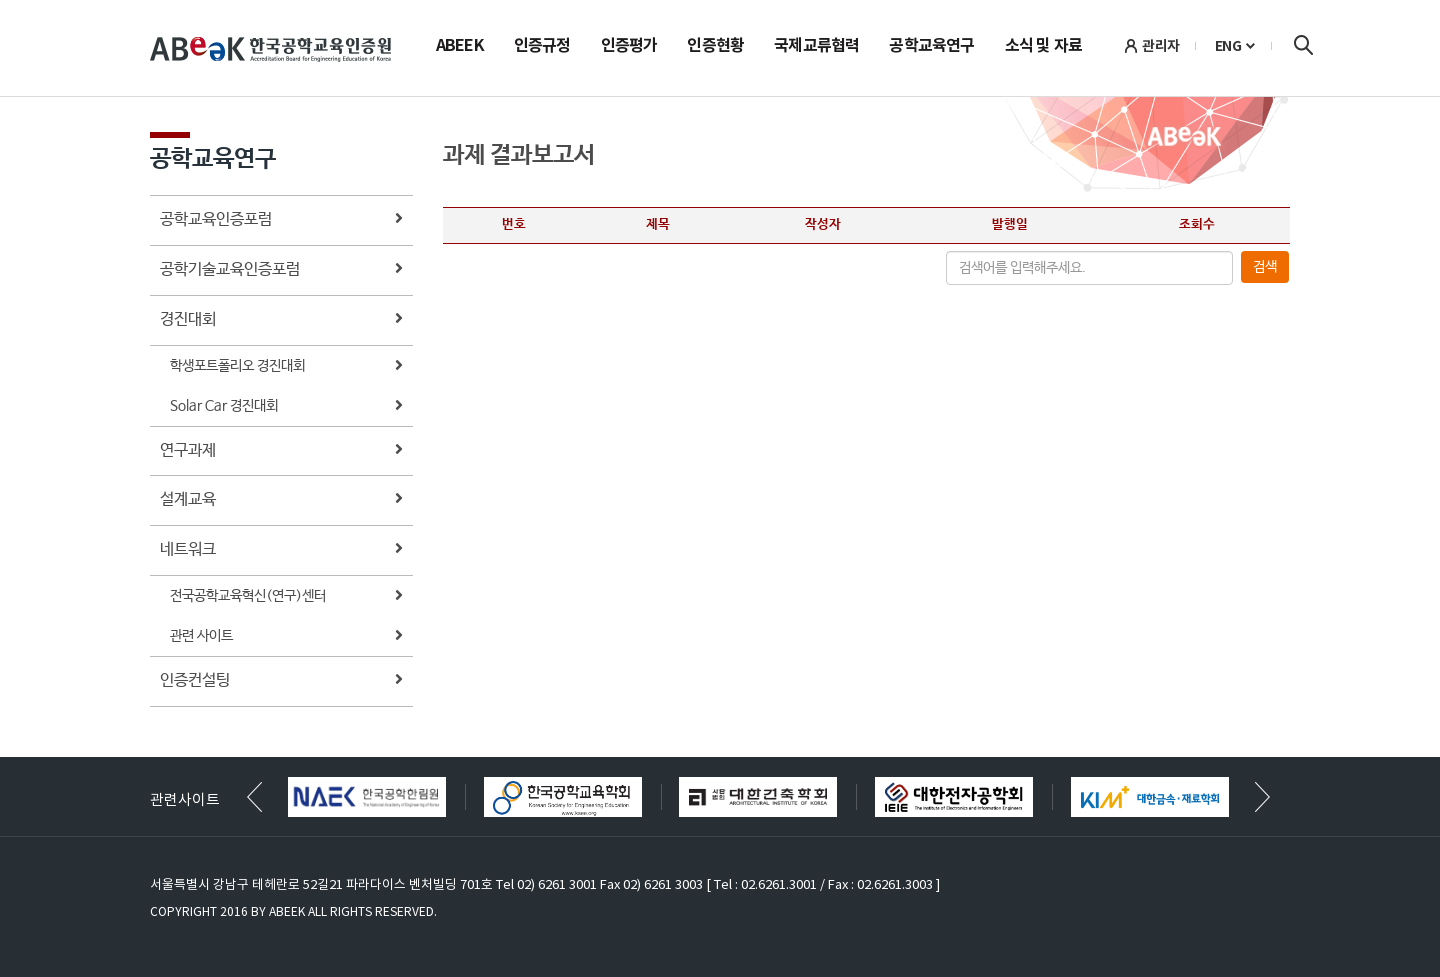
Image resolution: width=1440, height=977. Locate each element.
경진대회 (281, 320)
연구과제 (281, 451)
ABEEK (460, 47)
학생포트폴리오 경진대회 (286, 367)
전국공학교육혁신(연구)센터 (286, 597)
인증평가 (629, 47)
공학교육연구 (931, 47)
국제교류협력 (816, 47)
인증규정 (542, 47)
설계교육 (281, 500)
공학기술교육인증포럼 (281, 270)
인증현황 (715, 47)
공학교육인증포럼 (281, 220)
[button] (1262, 797)
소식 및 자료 (1043, 47)
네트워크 (281, 550)
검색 (1303, 45)
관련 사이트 (286, 637)
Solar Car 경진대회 (286, 407)
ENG (1228, 46)
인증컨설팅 (281, 681)
